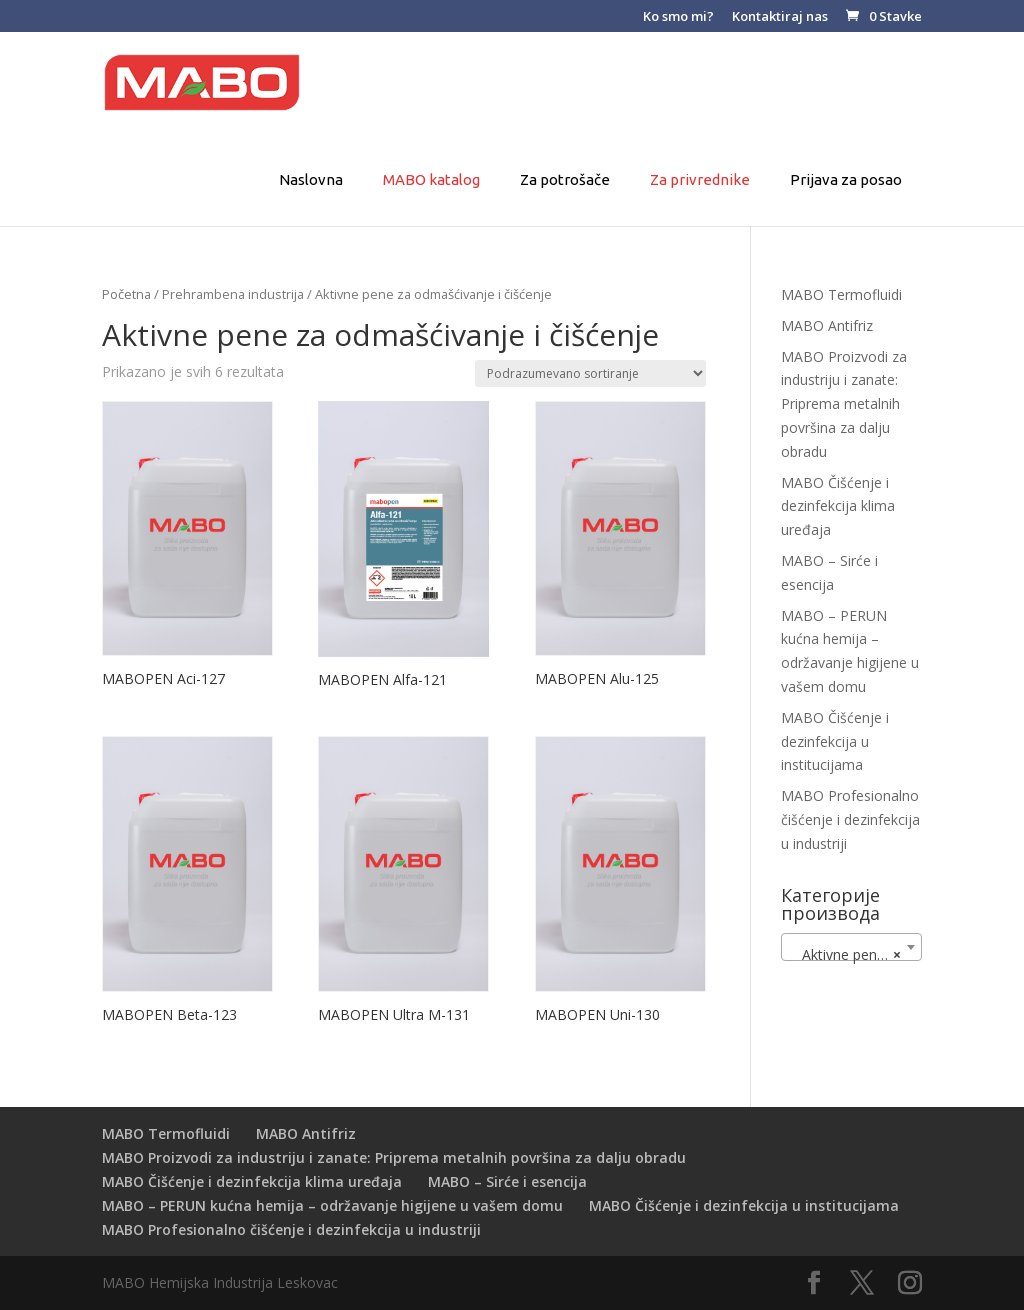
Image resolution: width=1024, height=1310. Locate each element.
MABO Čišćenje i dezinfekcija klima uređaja (838, 506)
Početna (126, 294)
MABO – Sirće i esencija (507, 1181)
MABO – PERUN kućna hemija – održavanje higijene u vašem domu (332, 1205)
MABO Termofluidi (841, 294)
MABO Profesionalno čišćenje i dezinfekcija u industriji (850, 819)
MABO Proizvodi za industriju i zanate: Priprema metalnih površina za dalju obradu (844, 404)
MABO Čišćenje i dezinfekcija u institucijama (835, 741)
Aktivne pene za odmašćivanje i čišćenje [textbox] (855, 955)
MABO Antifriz (827, 325)
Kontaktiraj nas (780, 17)
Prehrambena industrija (233, 294)
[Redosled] (590, 373)
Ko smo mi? (678, 17)
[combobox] (851, 947)
